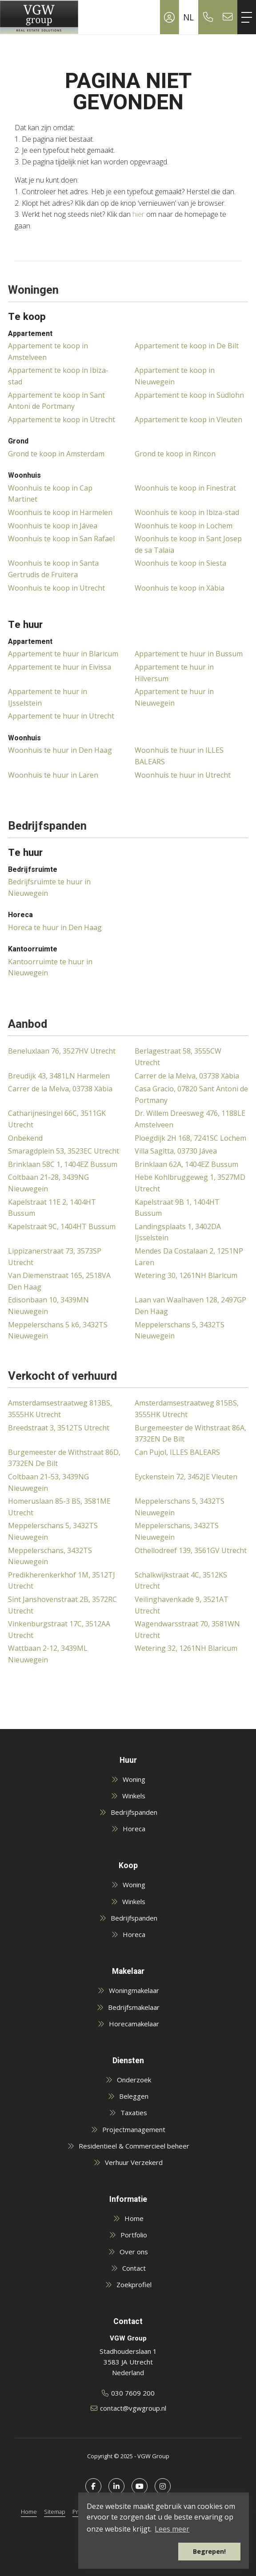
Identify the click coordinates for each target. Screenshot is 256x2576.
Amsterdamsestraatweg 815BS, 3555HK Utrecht (187, 1408)
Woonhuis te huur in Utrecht (183, 775)
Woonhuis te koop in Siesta (180, 563)
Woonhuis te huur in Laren (53, 775)
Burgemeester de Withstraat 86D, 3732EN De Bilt (64, 1458)
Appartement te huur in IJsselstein (47, 697)
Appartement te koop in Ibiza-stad (58, 376)
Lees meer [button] (172, 2529)
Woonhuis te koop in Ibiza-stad (187, 512)
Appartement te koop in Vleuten (188, 419)
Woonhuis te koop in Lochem (183, 526)
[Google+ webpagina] (163, 2486)
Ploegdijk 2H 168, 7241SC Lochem (190, 1138)
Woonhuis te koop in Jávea (52, 526)
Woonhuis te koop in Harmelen (60, 512)
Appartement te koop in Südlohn (189, 395)
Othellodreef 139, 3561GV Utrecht (191, 1550)
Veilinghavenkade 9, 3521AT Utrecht (181, 1605)
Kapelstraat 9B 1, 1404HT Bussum (177, 1207)
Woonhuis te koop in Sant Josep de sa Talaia (188, 544)
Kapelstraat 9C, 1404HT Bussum (62, 1226)
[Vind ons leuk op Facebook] (93, 2486)
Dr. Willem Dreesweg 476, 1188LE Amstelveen (190, 1119)
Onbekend (25, 1138)
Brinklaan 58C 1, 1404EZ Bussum (62, 1164)
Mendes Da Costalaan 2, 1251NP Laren (189, 1256)
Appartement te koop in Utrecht (61, 419)
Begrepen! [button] (209, 2551)
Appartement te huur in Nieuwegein (174, 697)
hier (138, 214)
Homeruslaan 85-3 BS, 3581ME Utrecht (59, 1507)
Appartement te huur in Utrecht (61, 716)
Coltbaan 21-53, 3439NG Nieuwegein (48, 1482)
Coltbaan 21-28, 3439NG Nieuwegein (48, 1183)
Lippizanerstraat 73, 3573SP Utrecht (54, 1256)
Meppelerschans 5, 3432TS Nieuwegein (179, 1330)
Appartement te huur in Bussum (189, 654)
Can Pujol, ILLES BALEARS (177, 1452)
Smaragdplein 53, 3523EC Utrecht (63, 1151)
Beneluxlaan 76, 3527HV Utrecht (62, 1051)
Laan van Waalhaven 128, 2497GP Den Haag (190, 1305)
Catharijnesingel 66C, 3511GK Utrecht (57, 1119)
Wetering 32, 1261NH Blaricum (186, 1648)
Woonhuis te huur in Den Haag (60, 750)
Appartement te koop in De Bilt (187, 346)
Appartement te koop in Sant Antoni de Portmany (56, 400)
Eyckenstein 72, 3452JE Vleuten (186, 1477)
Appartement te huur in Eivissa (59, 667)
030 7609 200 (133, 2392)
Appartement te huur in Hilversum (174, 672)
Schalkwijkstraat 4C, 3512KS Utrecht (181, 1580)
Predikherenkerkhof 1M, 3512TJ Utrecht (61, 1580)
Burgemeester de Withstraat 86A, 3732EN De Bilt (190, 1433)
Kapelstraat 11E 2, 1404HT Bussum (52, 1207)
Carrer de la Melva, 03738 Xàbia (187, 1076)
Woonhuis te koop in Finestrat (185, 488)
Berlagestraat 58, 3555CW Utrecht (178, 1056)
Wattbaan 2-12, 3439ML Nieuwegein (48, 1654)
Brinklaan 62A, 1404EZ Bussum (186, 1164)
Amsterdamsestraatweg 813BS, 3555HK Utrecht (60, 1408)
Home (29, 2512)
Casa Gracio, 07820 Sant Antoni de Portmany (191, 1094)
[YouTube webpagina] (140, 2486)
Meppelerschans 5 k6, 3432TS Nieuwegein (58, 1330)
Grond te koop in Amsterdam (56, 454)
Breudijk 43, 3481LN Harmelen (59, 1076)
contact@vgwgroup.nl (133, 2408)
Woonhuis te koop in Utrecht (56, 588)
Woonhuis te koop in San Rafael (61, 538)
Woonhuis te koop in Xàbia (179, 588)
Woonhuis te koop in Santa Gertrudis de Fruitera (53, 568)
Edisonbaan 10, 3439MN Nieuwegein (48, 1305)
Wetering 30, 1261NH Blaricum (186, 1275)
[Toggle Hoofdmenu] (246, 17)
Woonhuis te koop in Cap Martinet (50, 493)
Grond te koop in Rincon (175, 454)
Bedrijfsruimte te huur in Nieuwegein (49, 887)
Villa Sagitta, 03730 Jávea (176, 1151)
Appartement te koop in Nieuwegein (175, 376)
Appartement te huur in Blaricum (63, 654)
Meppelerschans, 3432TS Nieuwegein (177, 1531)
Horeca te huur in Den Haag (55, 927)
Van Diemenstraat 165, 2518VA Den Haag (59, 1281)
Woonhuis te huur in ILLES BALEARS (179, 756)
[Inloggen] (169, 17)
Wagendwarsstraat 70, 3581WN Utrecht (187, 1629)
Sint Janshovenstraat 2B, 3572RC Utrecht (62, 1605)
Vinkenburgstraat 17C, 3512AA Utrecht (59, 1629)
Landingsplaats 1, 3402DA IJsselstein (178, 1232)
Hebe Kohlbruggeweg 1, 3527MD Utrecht (190, 1183)
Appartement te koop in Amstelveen (48, 351)
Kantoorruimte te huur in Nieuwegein (50, 967)
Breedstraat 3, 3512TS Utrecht (58, 1428)
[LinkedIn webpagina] (116, 2486)
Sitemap (54, 2512)
